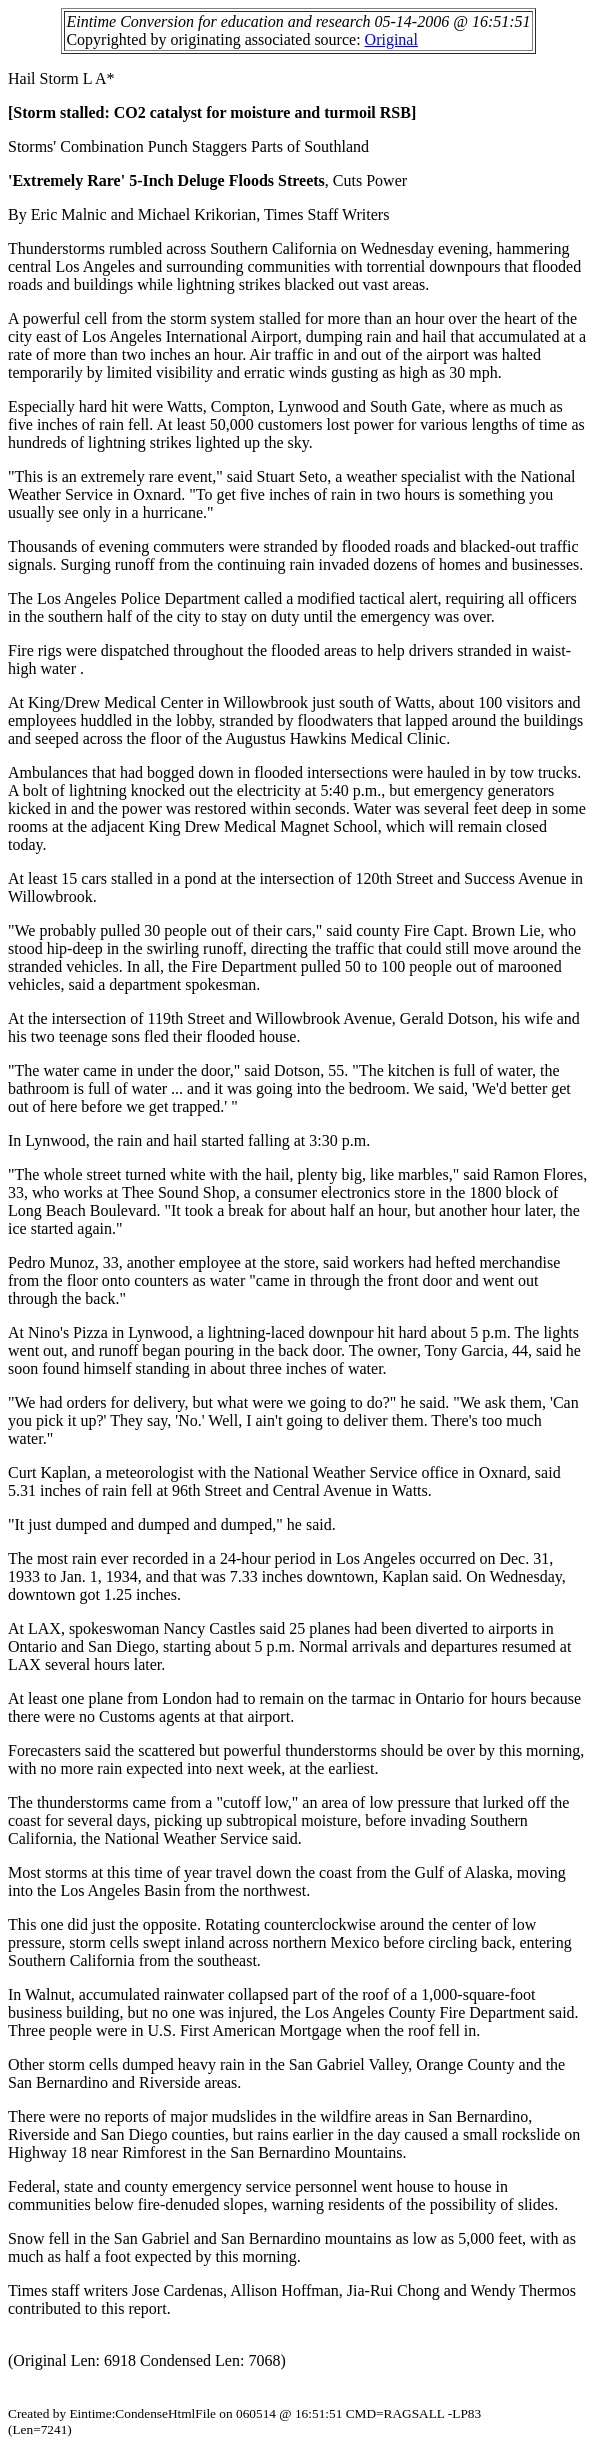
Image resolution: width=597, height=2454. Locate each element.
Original (391, 39)
